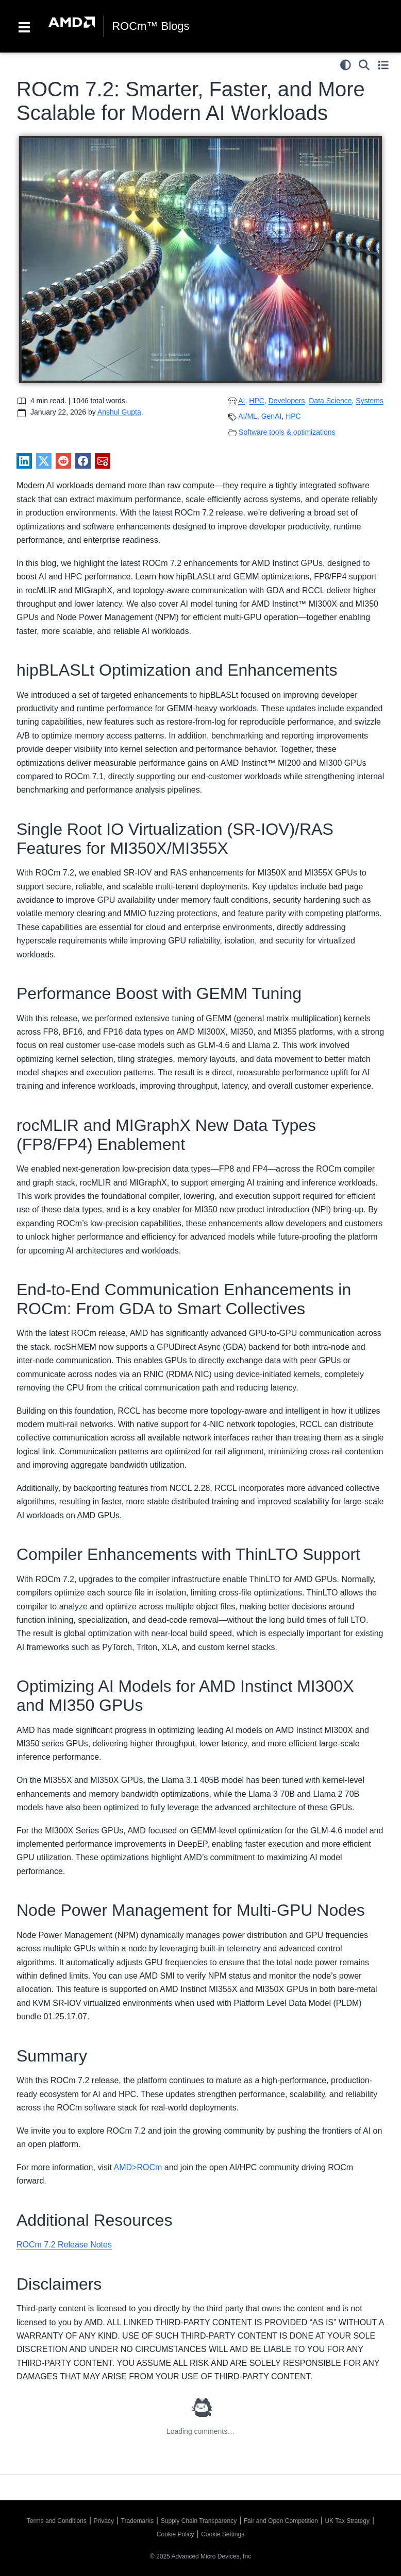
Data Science (330, 401)
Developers (287, 401)
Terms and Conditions (57, 2521)
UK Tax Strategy (347, 2521)
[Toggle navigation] (24, 26)
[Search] (364, 65)
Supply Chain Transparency (199, 2521)
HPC (293, 416)
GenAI (271, 416)
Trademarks (137, 2521)
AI (241, 401)
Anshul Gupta (119, 412)
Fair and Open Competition (281, 2521)
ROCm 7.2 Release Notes (64, 2244)
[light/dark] (345, 65)
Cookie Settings (222, 2534)
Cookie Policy (175, 2534)
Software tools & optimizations (287, 432)
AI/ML (247, 416)
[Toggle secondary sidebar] (383, 65)
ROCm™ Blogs (150, 26)
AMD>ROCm (138, 2167)
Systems (369, 401)
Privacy (104, 2521)
